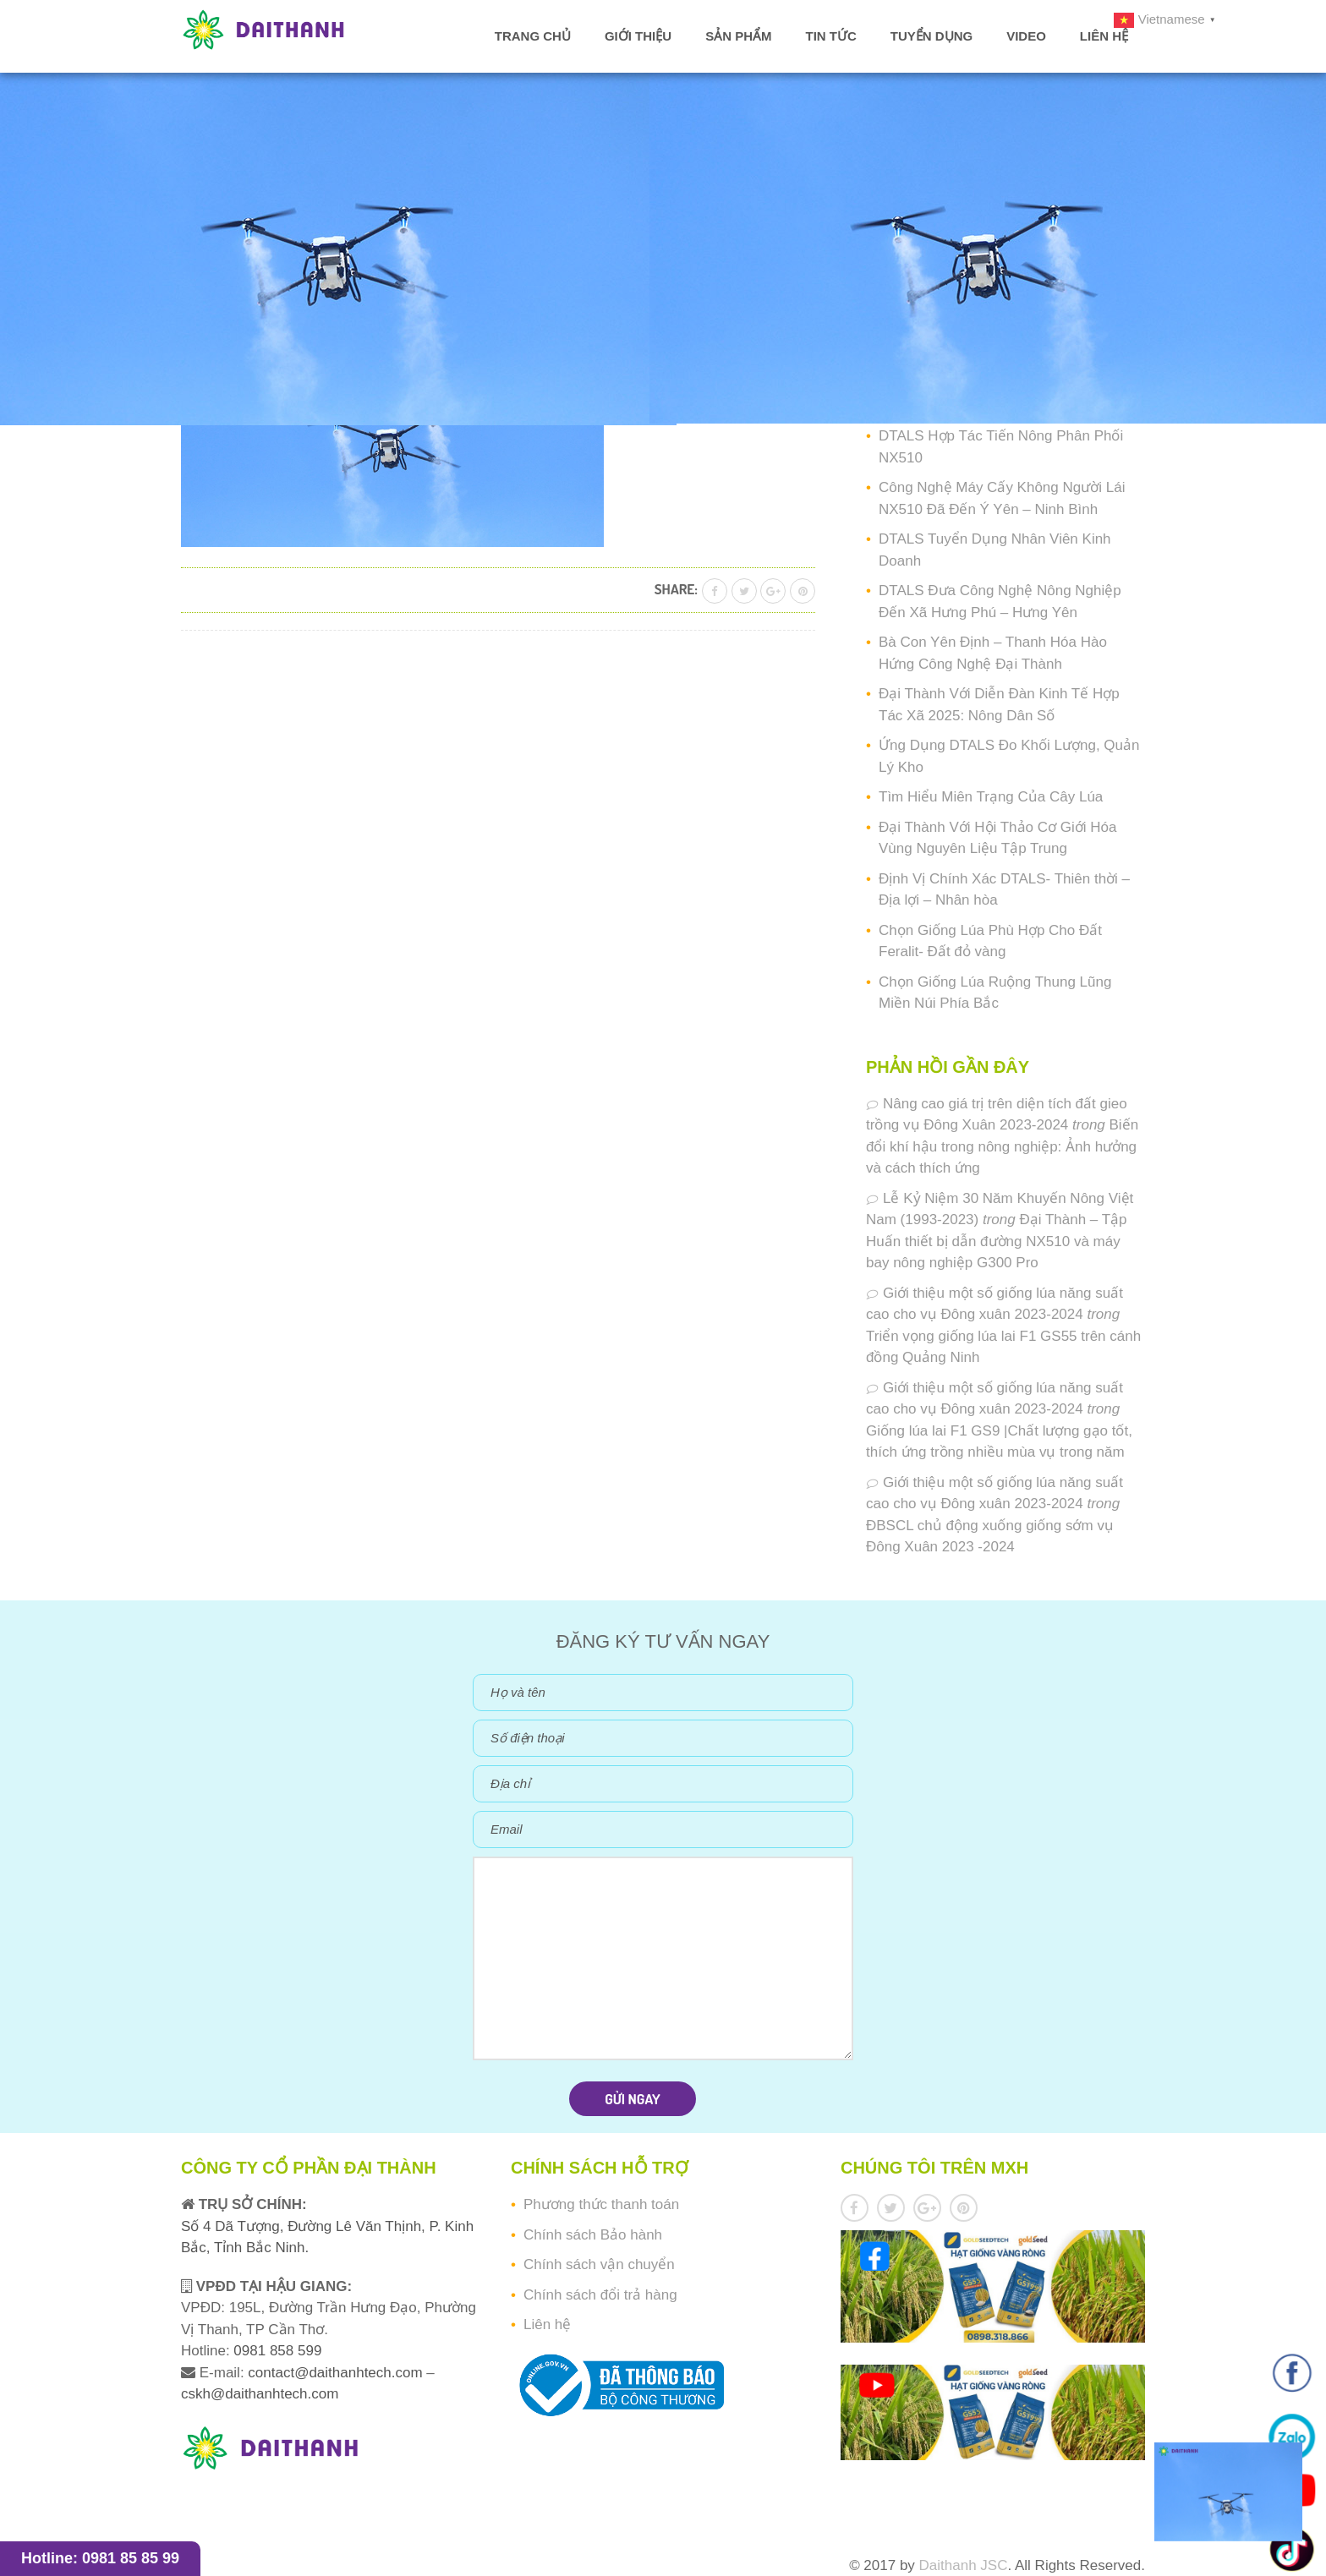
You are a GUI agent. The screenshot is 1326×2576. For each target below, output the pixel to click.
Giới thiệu (638, 36)
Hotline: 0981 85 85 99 (100, 2558)
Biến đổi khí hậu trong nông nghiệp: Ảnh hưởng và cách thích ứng (1002, 1146)
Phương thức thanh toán (601, 2204)
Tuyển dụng (931, 36)
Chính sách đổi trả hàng (600, 2295)
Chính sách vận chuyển (599, 2264)
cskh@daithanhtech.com (259, 2394)
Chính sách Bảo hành (592, 2235)
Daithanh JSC (963, 2565)
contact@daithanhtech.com (337, 2373)
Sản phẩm (738, 36)
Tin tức (830, 36)
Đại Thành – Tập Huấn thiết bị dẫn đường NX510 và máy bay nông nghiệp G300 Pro (996, 1241)
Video (1026, 36)
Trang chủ (533, 36)
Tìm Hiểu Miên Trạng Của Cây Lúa (991, 797)
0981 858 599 (276, 2351)
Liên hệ (1104, 36)
